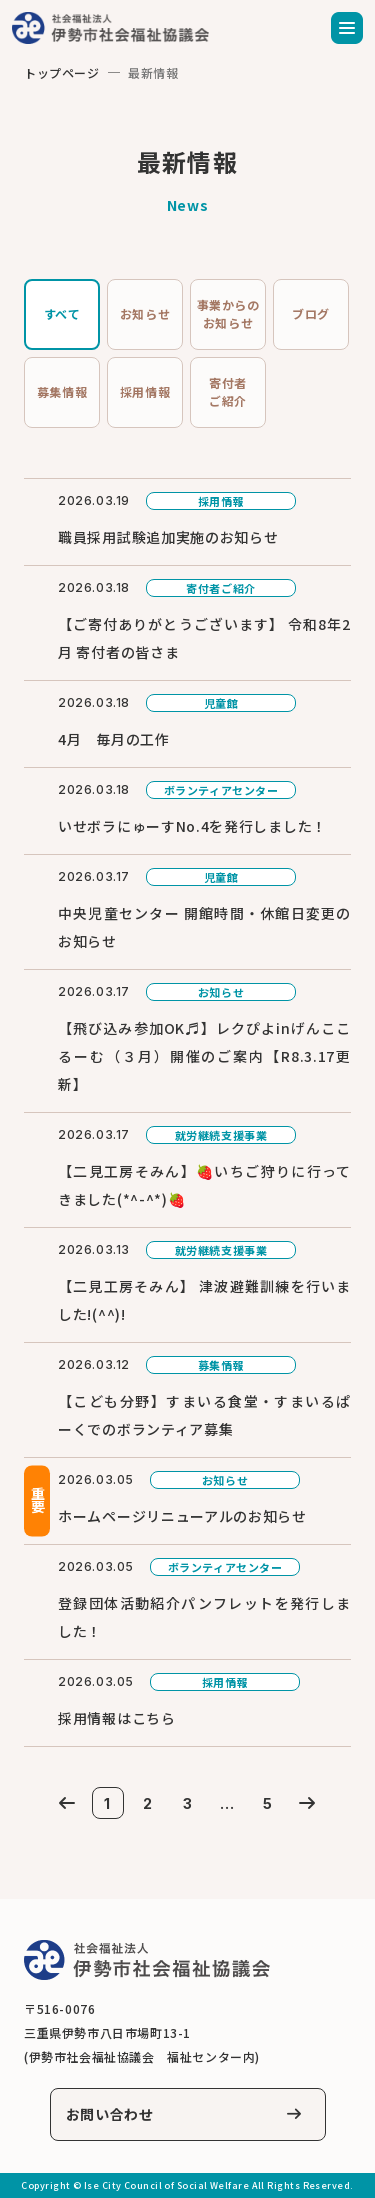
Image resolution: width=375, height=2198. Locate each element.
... (227, 1803)
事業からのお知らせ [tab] (228, 313)
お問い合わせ (110, 2114)
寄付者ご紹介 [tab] (228, 391)
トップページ (62, 72)
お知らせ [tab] (145, 313)
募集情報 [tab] (62, 391)
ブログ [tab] (311, 313)
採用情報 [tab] (145, 391)
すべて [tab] (62, 313)
